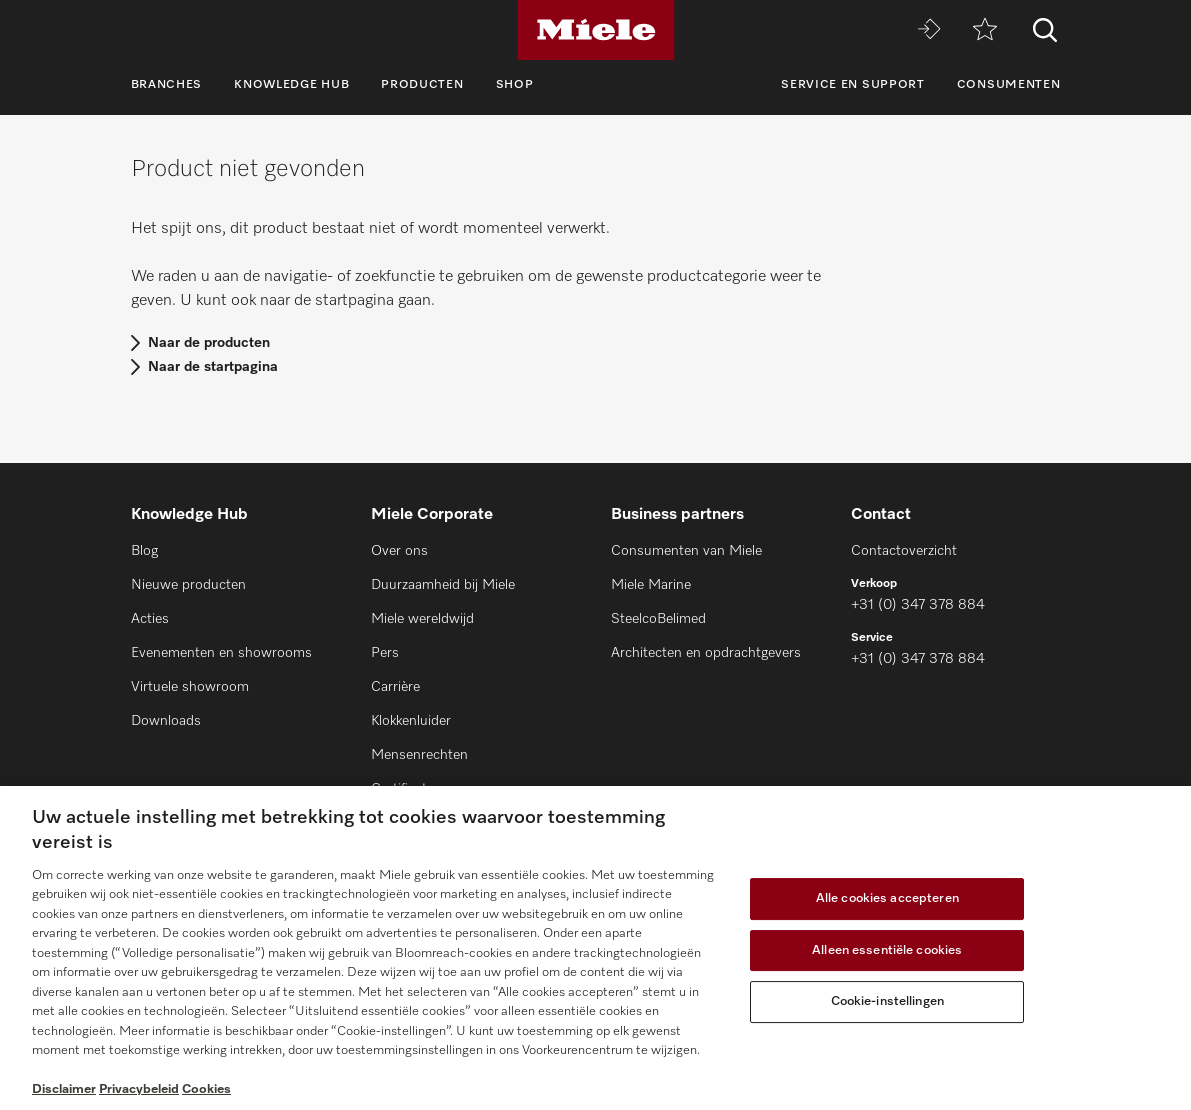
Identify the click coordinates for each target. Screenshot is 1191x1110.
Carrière (395, 687)
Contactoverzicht (904, 551)
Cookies (206, 1089)
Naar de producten (209, 343)
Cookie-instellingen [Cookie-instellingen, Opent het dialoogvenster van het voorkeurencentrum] (887, 1001)
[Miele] (596, 30)
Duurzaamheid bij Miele (443, 585)
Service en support (853, 85)
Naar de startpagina (213, 367)
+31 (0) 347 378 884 (918, 605)
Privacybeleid (139, 1089)
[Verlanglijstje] (985, 30)
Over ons (399, 551)
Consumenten (1009, 85)
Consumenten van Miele (686, 551)
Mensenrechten (419, 755)
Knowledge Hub (291, 85)
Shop (515, 85)
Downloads (166, 721)
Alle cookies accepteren (887, 898)
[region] (595, 948)
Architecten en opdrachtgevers (706, 653)
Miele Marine (651, 585)
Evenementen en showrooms (221, 653)
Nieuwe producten (188, 585)
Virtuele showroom (190, 687)
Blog (144, 551)
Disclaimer (64, 1089)
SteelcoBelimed (658, 619)
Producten (422, 85)
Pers (385, 653)
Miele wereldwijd (422, 619)
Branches (167, 85)
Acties (150, 619)
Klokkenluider (411, 721)
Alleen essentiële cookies (887, 950)
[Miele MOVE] (929, 30)
